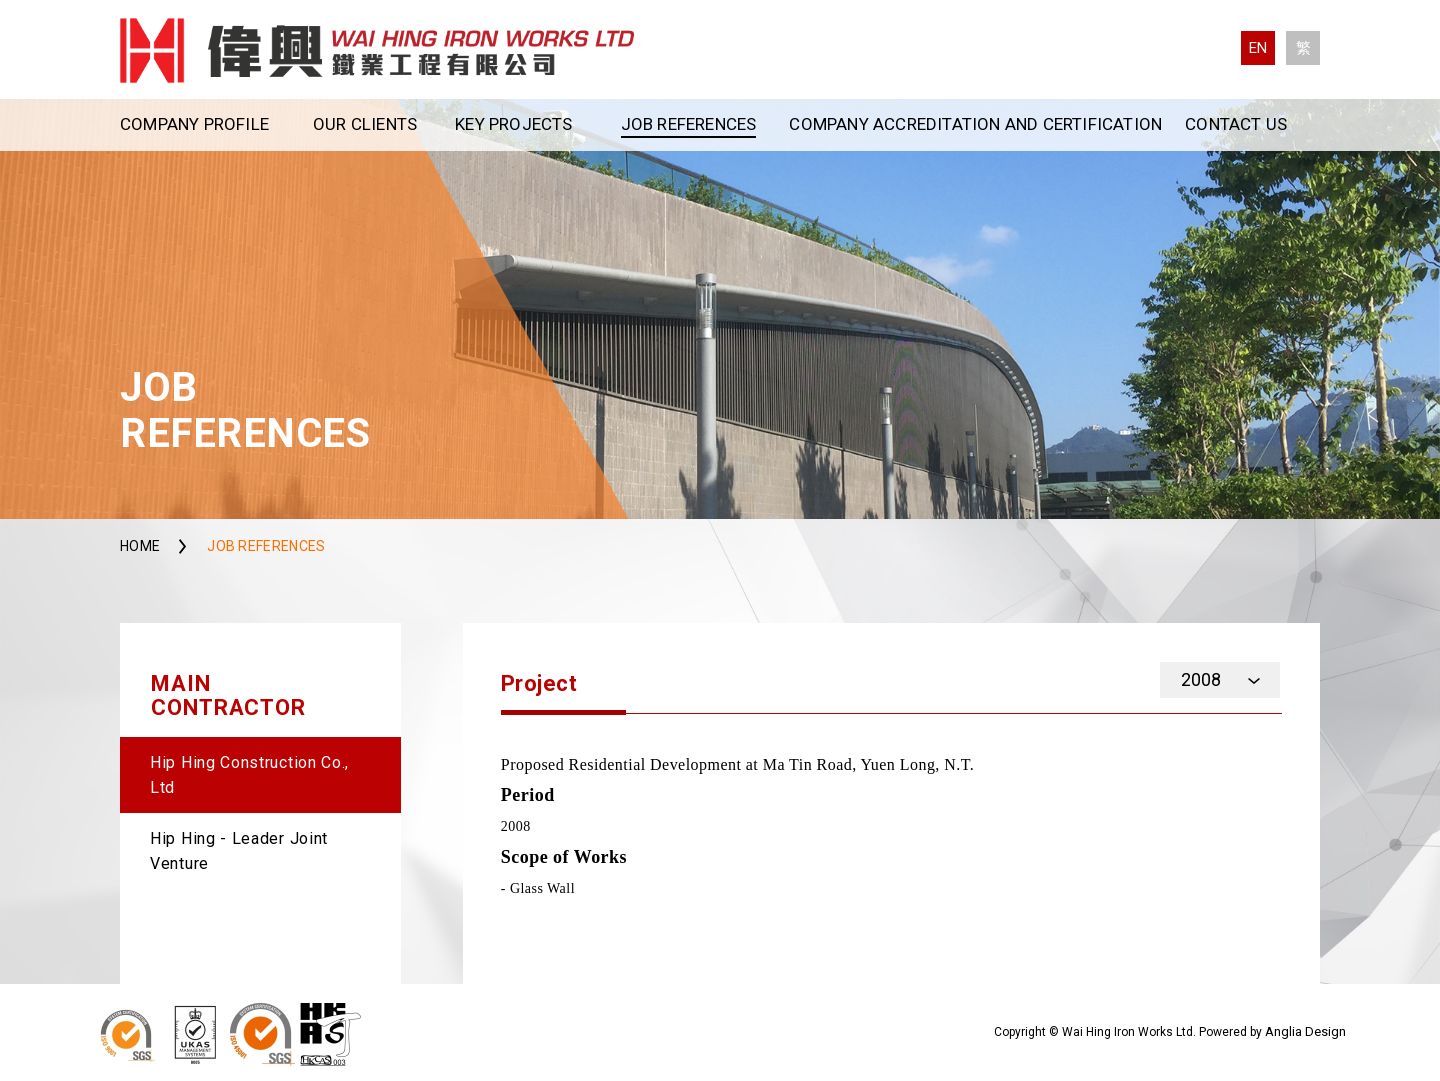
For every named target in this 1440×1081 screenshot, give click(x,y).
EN (1258, 48)
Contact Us (1236, 124)
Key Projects (513, 124)
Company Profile (194, 124)
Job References (689, 124)
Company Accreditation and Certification (975, 124)
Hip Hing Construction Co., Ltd (249, 775)
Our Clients (365, 124)
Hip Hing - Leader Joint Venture (239, 851)
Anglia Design (1305, 1031)
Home (140, 546)
